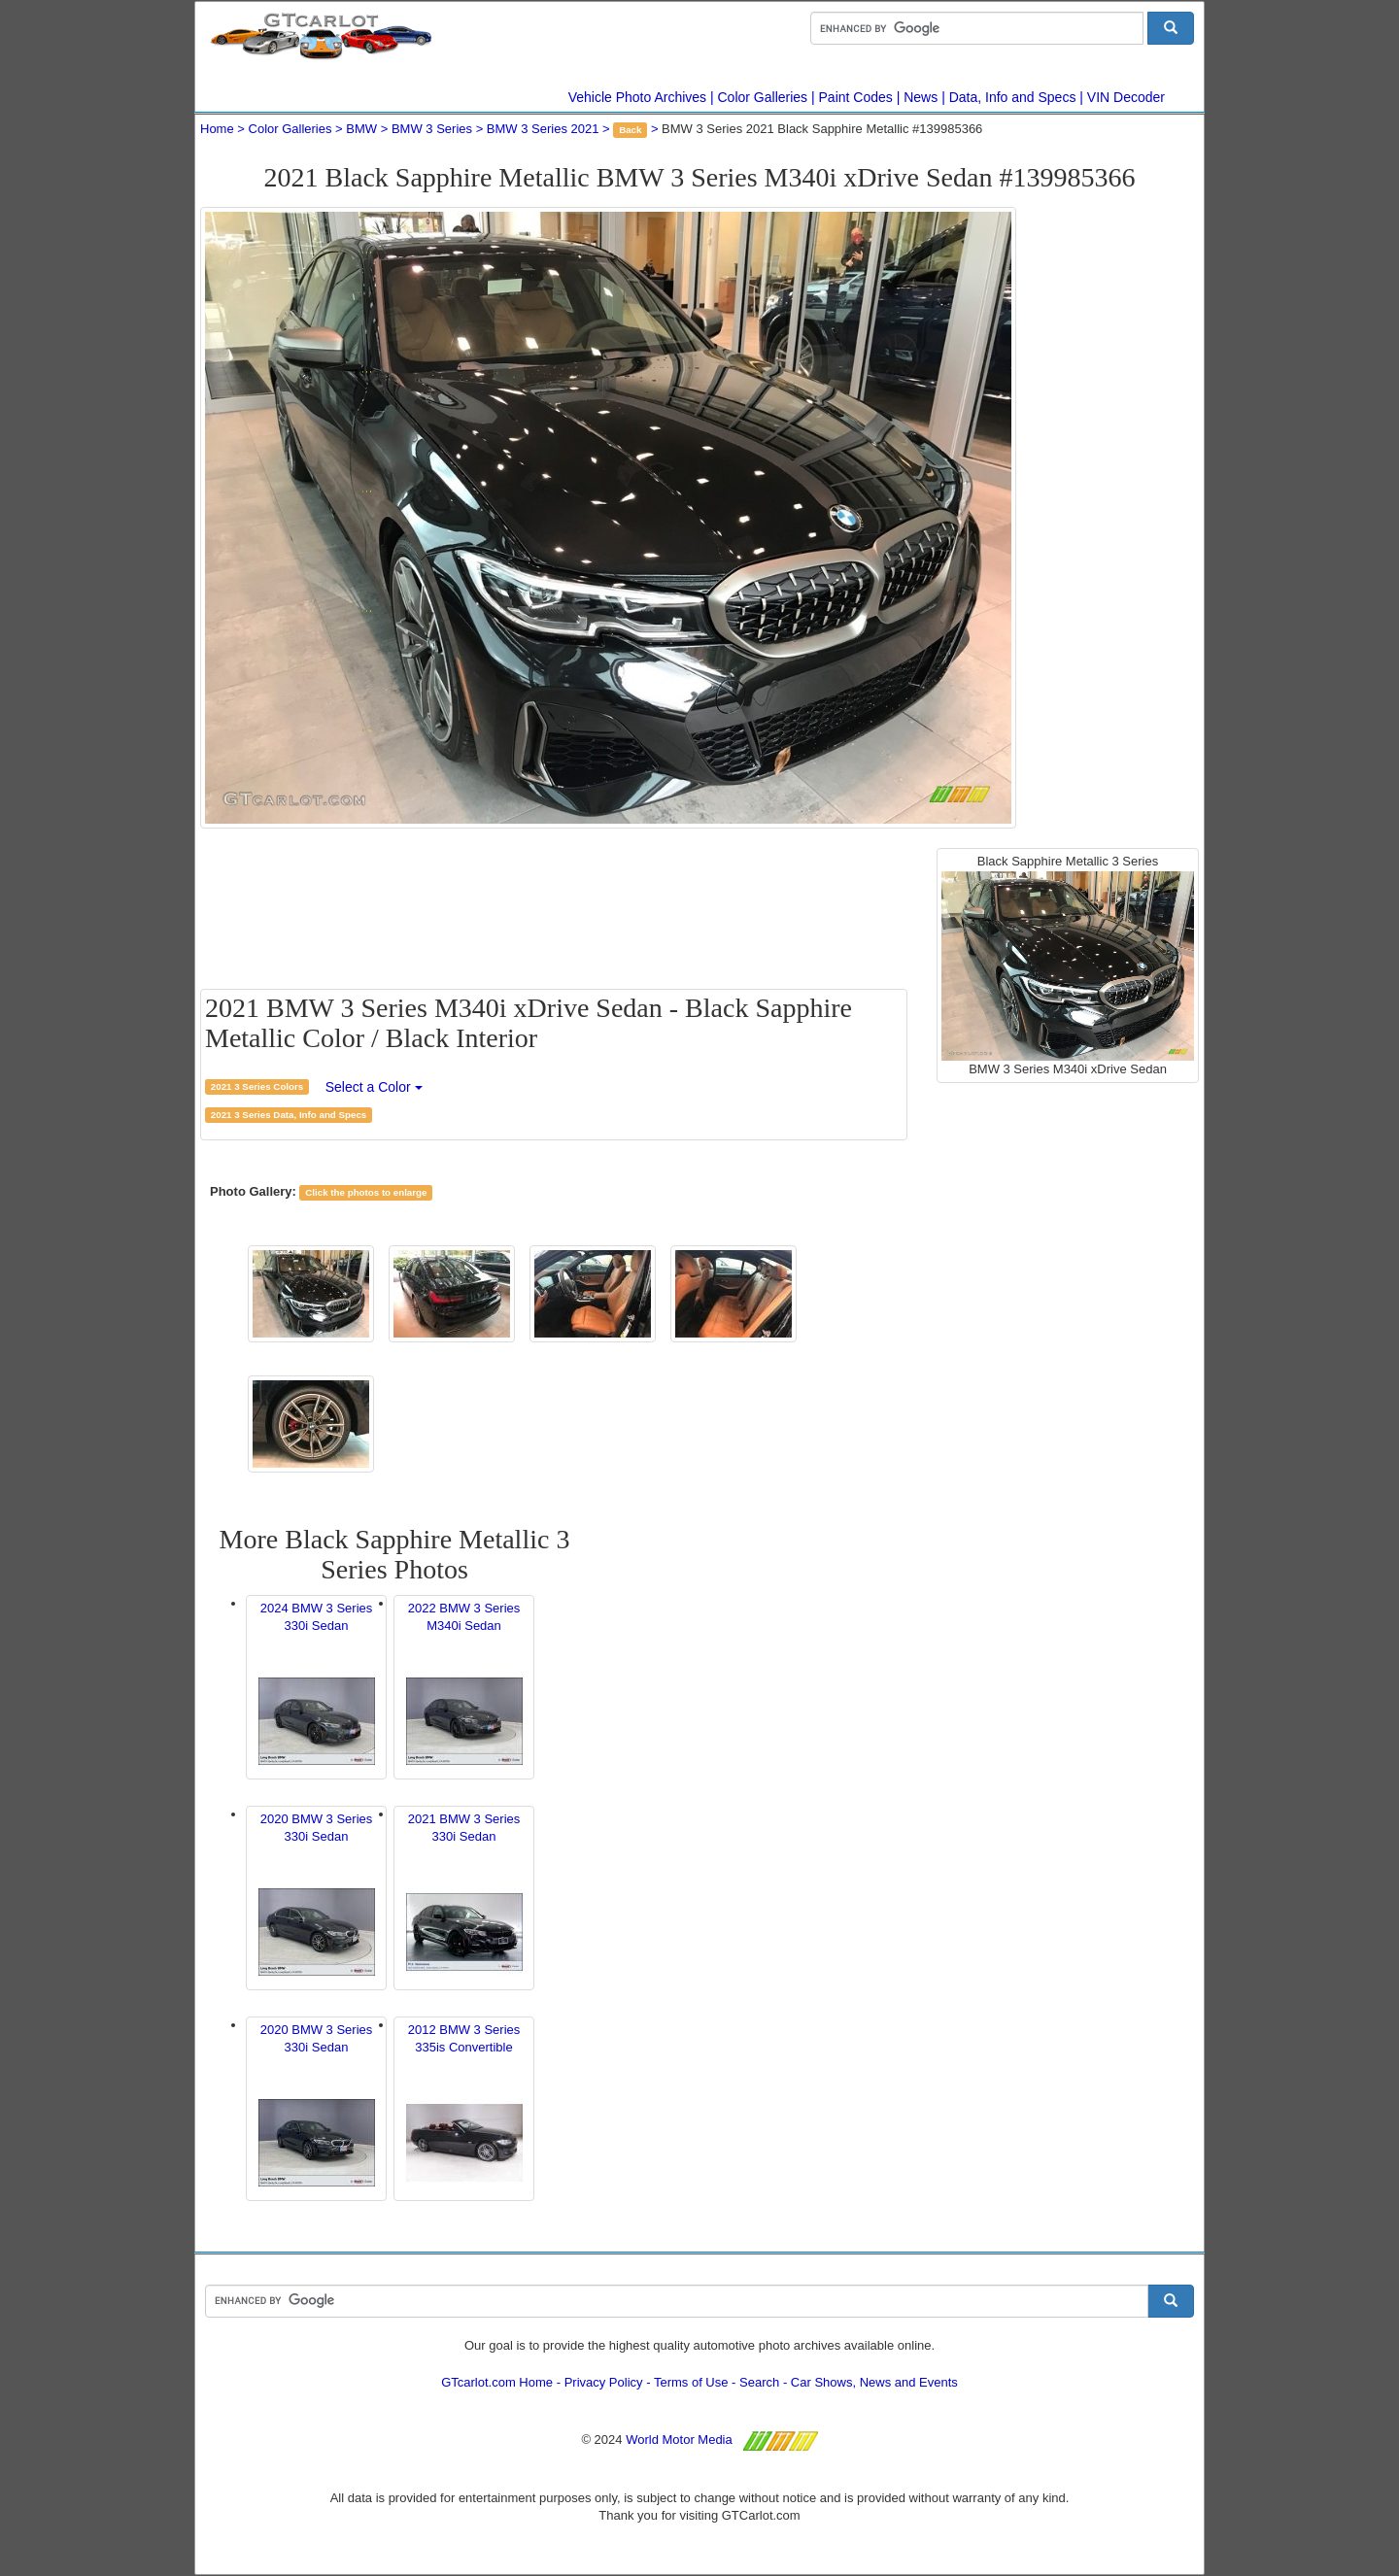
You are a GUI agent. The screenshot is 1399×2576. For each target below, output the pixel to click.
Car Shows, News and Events (874, 2382)
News (921, 97)
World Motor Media (679, 2439)
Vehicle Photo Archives (637, 97)
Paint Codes (856, 97)
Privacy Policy (603, 2382)
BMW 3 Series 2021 (543, 128)
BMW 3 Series (432, 128)
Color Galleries (763, 97)
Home (217, 128)
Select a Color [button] (374, 1087)
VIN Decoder (1126, 97)
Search (759, 2382)
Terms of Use (691, 2382)
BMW (361, 128)
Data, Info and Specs (1012, 97)
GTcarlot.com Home (497, 2382)
